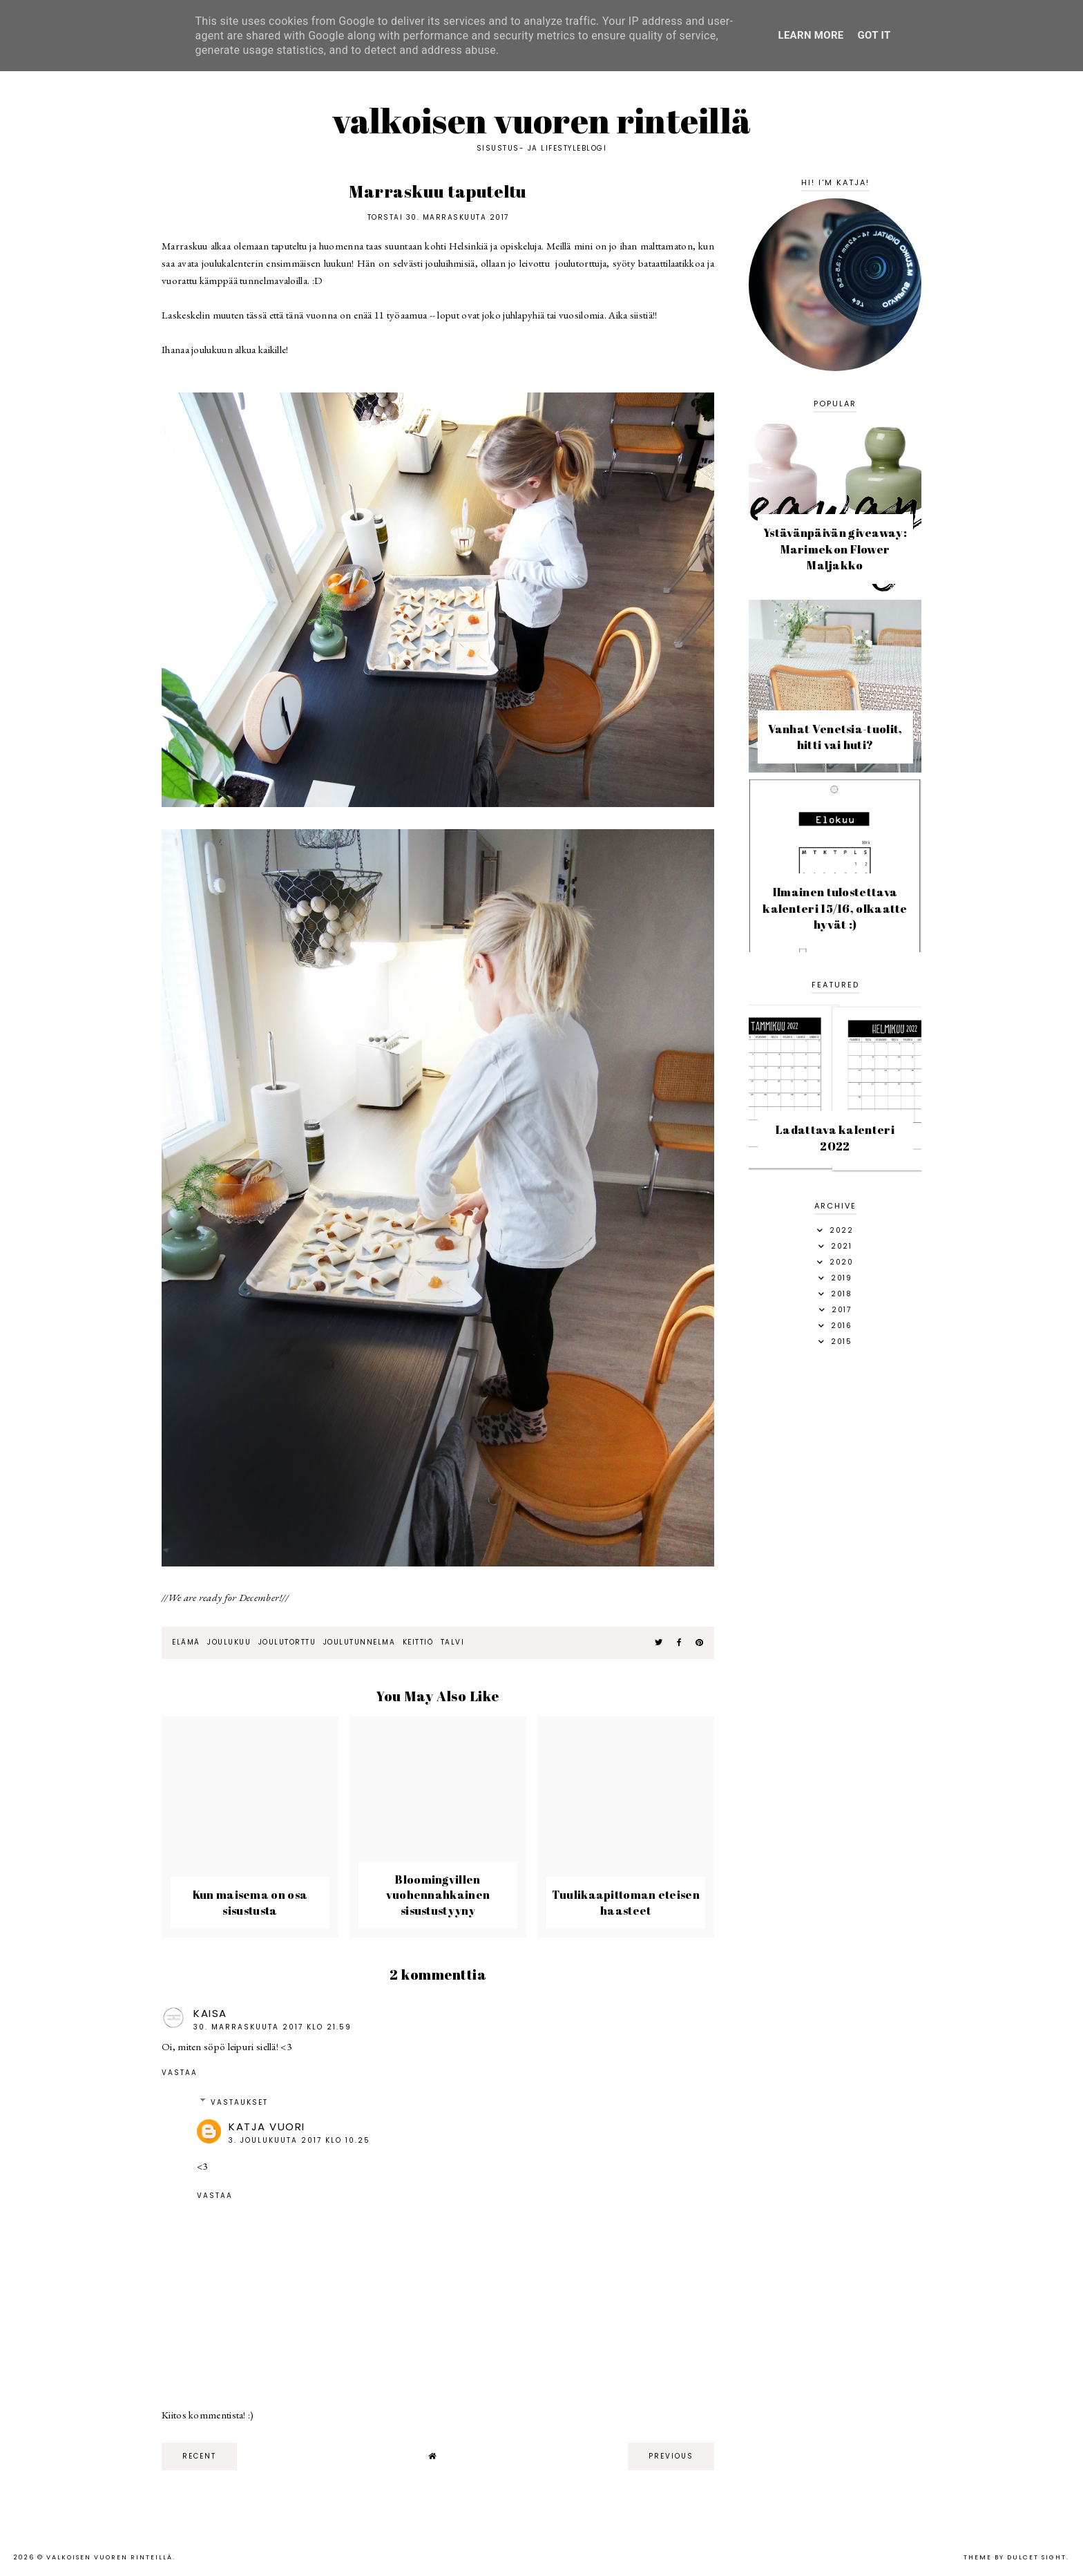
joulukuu (229, 1642)
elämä (186, 1642)
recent (199, 2456)
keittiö (418, 1642)
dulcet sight (1036, 2557)
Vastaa (180, 2072)
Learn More (810, 35)
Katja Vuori (267, 2126)
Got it (874, 35)
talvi (453, 1642)
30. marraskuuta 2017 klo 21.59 (272, 2027)
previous (671, 2456)
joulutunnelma (359, 1642)
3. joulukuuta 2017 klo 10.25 (299, 2140)
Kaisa (210, 2013)
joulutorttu (287, 1642)
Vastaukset (239, 2102)
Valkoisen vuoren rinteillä (541, 120)
